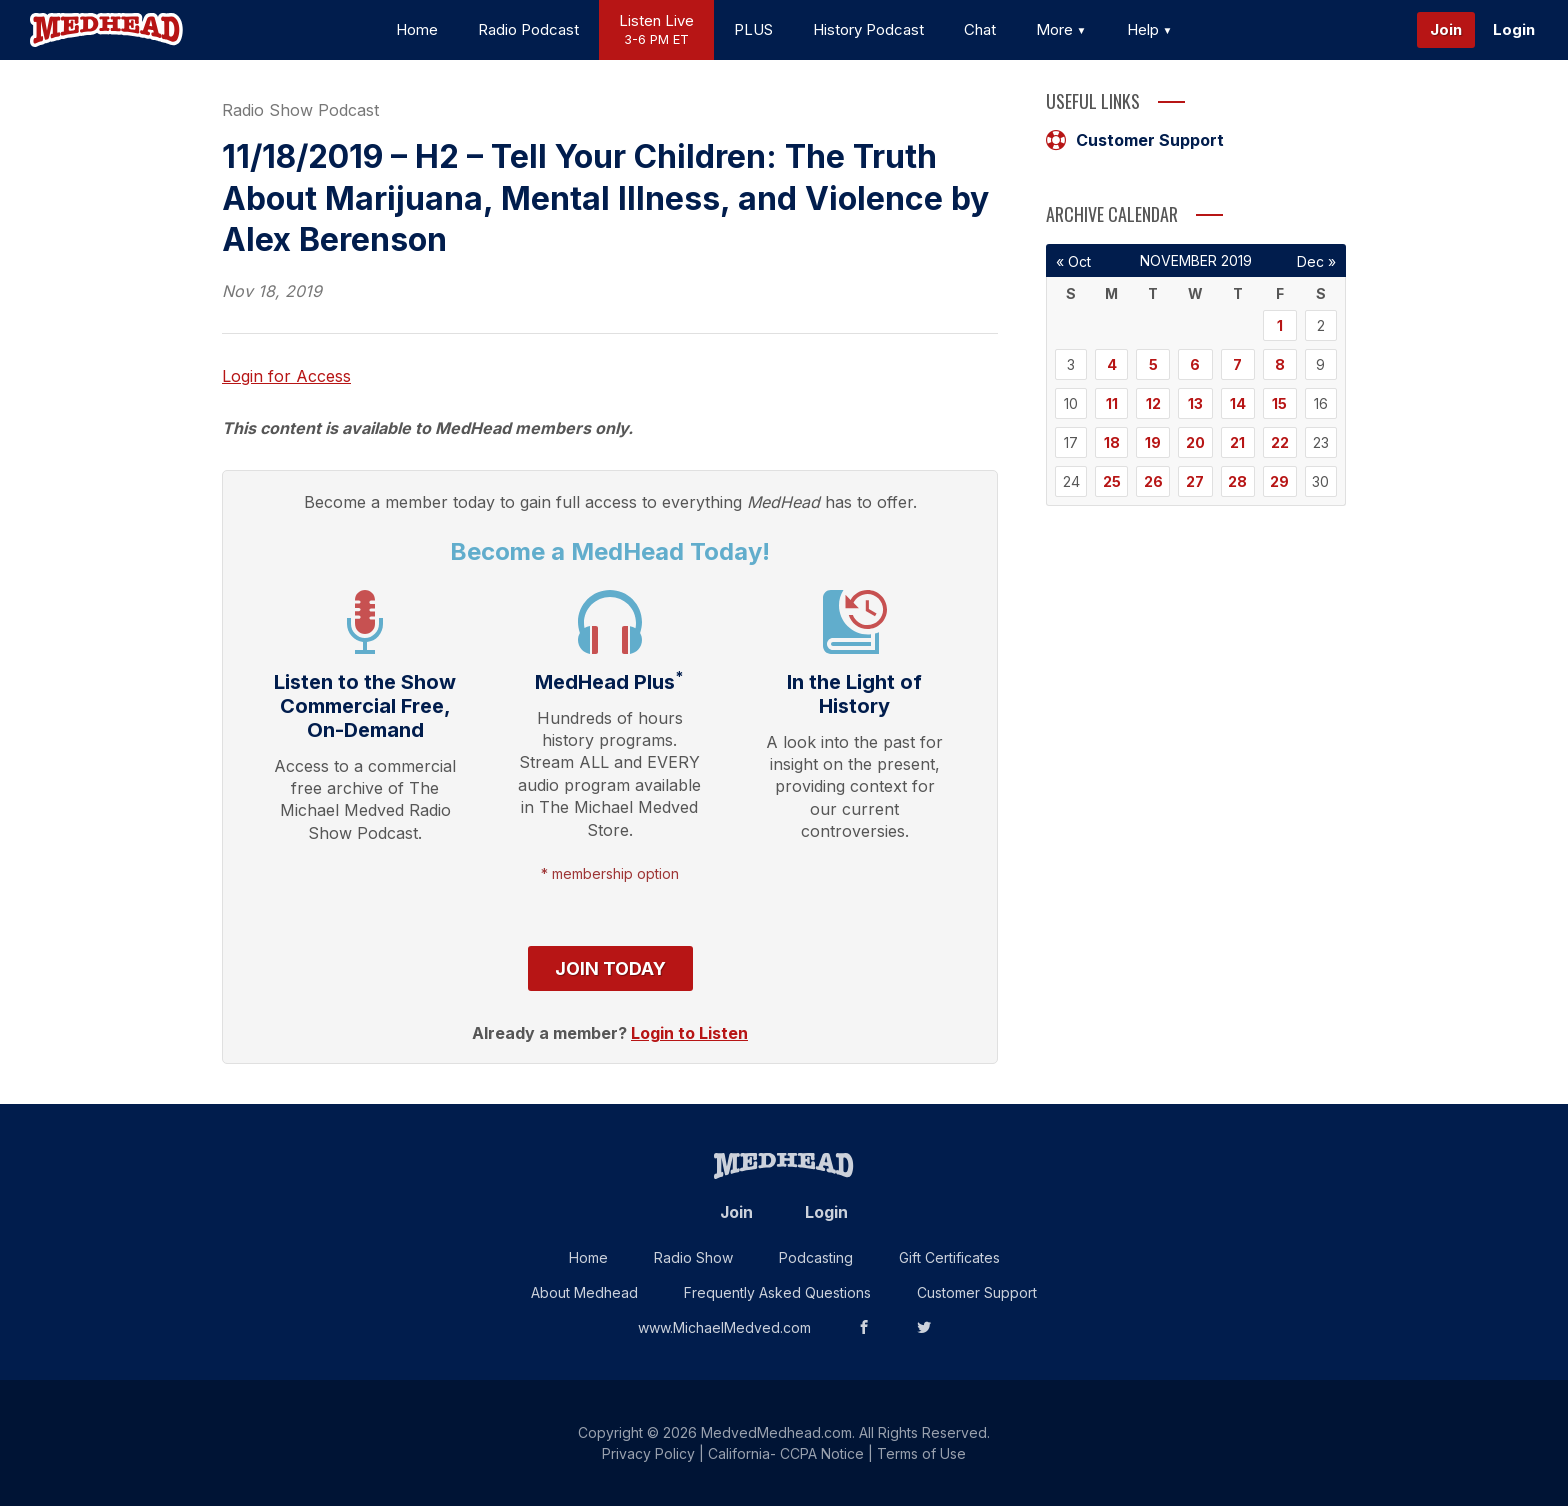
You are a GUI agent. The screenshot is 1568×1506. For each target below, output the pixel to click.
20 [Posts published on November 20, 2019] (1195, 442)
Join (1446, 29)
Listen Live (656, 30)
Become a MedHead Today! (610, 551)
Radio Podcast (528, 29)
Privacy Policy (648, 1453)
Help (1150, 29)
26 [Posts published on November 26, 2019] (1153, 481)
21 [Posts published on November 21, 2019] (1237, 442)
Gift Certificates (949, 1257)
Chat (980, 29)
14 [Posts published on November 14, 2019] (1238, 403)
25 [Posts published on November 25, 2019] (1112, 481)
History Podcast (868, 29)
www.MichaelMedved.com (724, 1327)
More (1061, 29)
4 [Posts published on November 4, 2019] (1112, 364)
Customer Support (1135, 140)
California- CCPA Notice (786, 1453)
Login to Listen (689, 1033)
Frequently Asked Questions (777, 1292)
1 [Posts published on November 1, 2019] (1280, 325)
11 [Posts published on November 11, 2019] (1112, 403)
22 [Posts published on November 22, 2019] (1280, 442)
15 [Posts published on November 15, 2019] (1279, 403)
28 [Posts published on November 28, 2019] (1237, 481)
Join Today (610, 968)
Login (1514, 29)
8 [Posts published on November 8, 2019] (1280, 364)
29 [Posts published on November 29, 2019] (1279, 481)
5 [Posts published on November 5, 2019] (1153, 364)
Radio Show (693, 1257)
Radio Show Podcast (300, 110)
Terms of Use (921, 1453)
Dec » (1316, 261)
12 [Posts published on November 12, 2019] (1153, 403)
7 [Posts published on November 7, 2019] (1237, 364)
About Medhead (584, 1292)
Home (417, 29)
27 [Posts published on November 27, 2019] (1195, 481)
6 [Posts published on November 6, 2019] (1195, 364)
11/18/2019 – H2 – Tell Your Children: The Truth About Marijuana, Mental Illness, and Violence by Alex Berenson (605, 198)
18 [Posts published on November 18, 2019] (1112, 442)
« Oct (1073, 261)
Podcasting (816, 1257)
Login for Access (286, 376)
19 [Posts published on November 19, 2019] (1153, 442)
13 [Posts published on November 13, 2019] (1195, 403)
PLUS (753, 29)
